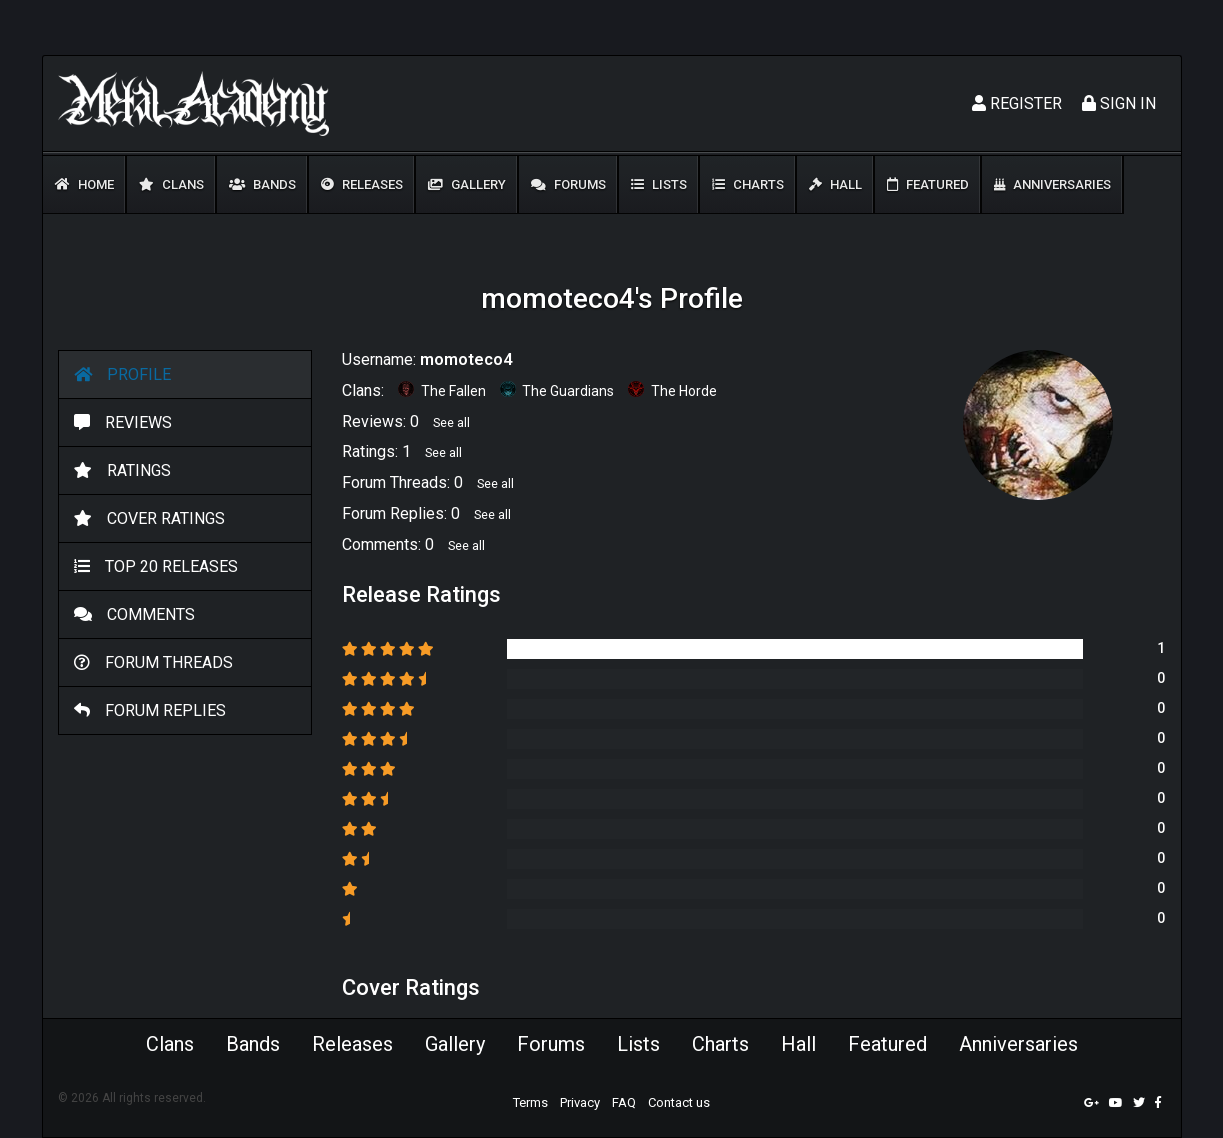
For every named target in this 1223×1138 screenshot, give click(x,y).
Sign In (1119, 103)
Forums (568, 184)
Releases (362, 184)
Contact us (679, 1102)
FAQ (624, 1102)
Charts (748, 184)
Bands (262, 184)
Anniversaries (1052, 184)
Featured (928, 184)
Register (1017, 103)
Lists (659, 184)
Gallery (467, 184)
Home (84, 184)
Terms (530, 1102)
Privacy (580, 1102)
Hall (835, 184)
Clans (171, 184)
